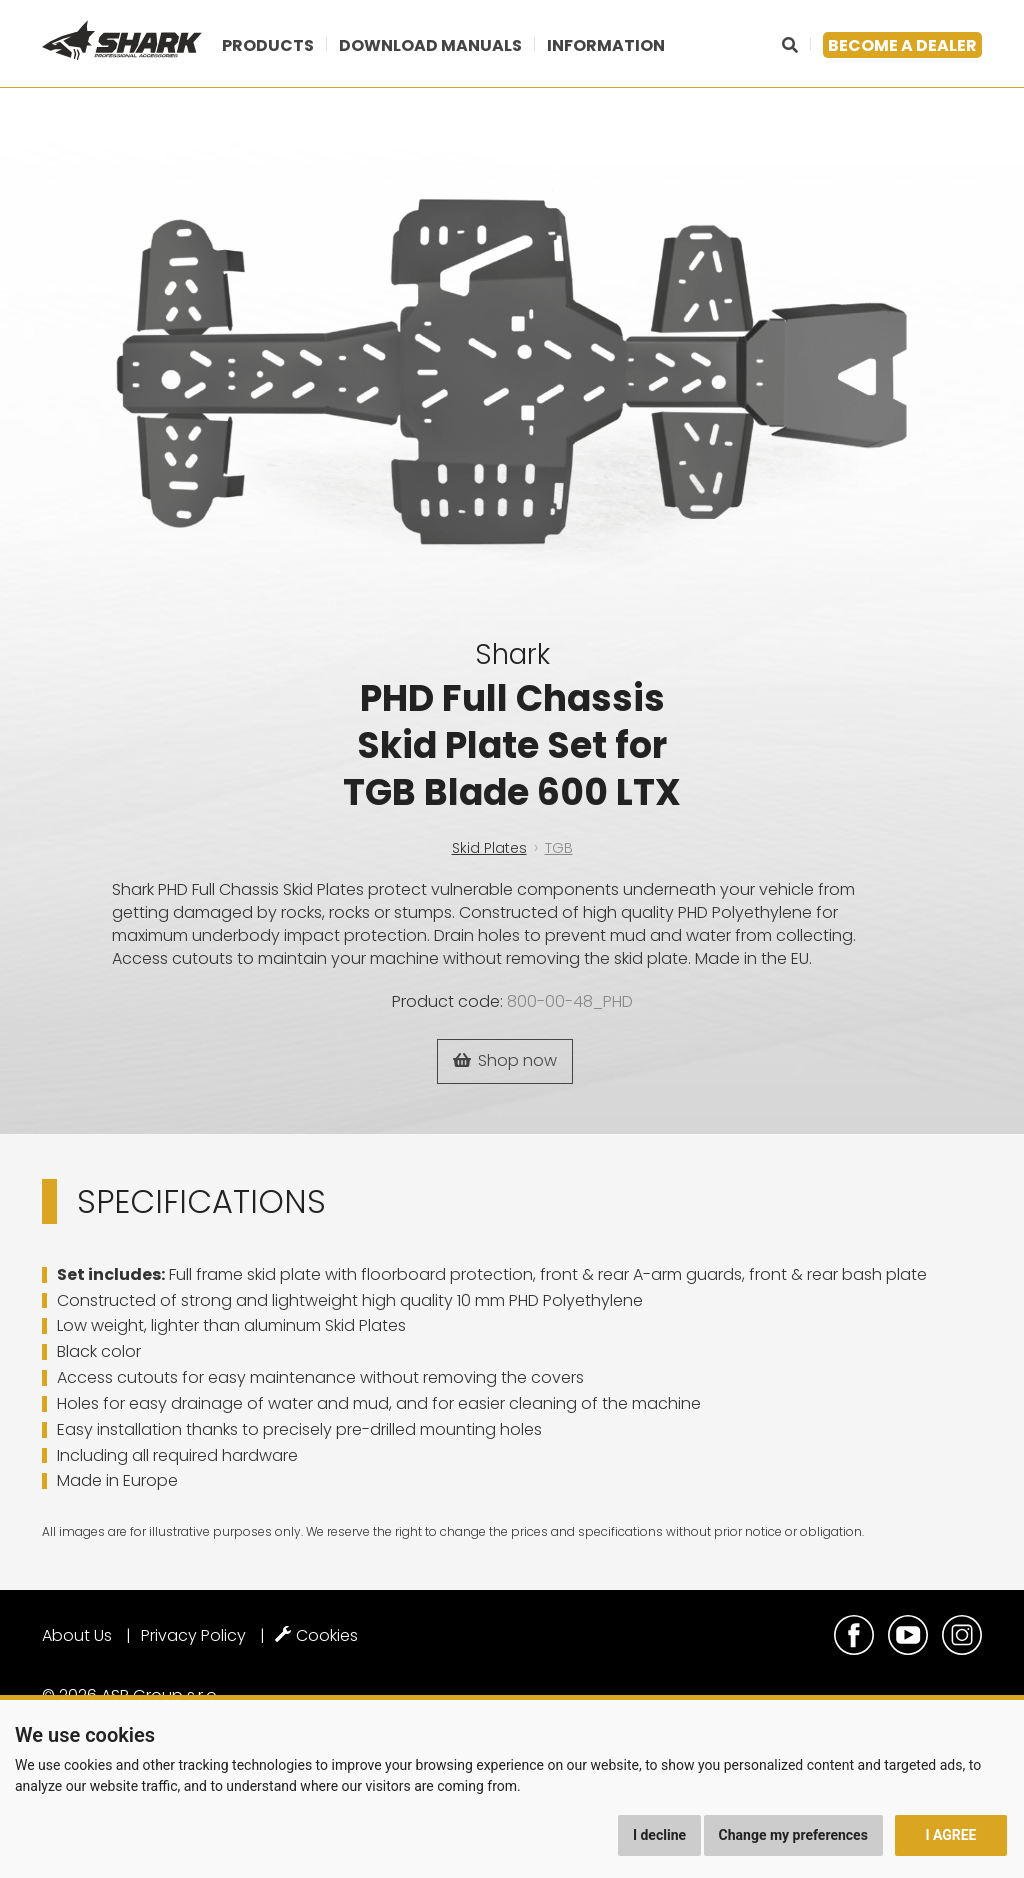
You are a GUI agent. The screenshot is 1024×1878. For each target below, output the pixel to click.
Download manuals (430, 45)
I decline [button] (659, 1835)
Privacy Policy (193, 1635)
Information (606, 45)
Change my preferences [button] (793, 1835)
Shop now (505, 1060)
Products (268, 45)
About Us (77, 1635)
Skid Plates (489, 848)
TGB (559, 848)
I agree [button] (950, 1835)
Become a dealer (902, 45)
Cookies (316, 1635)
